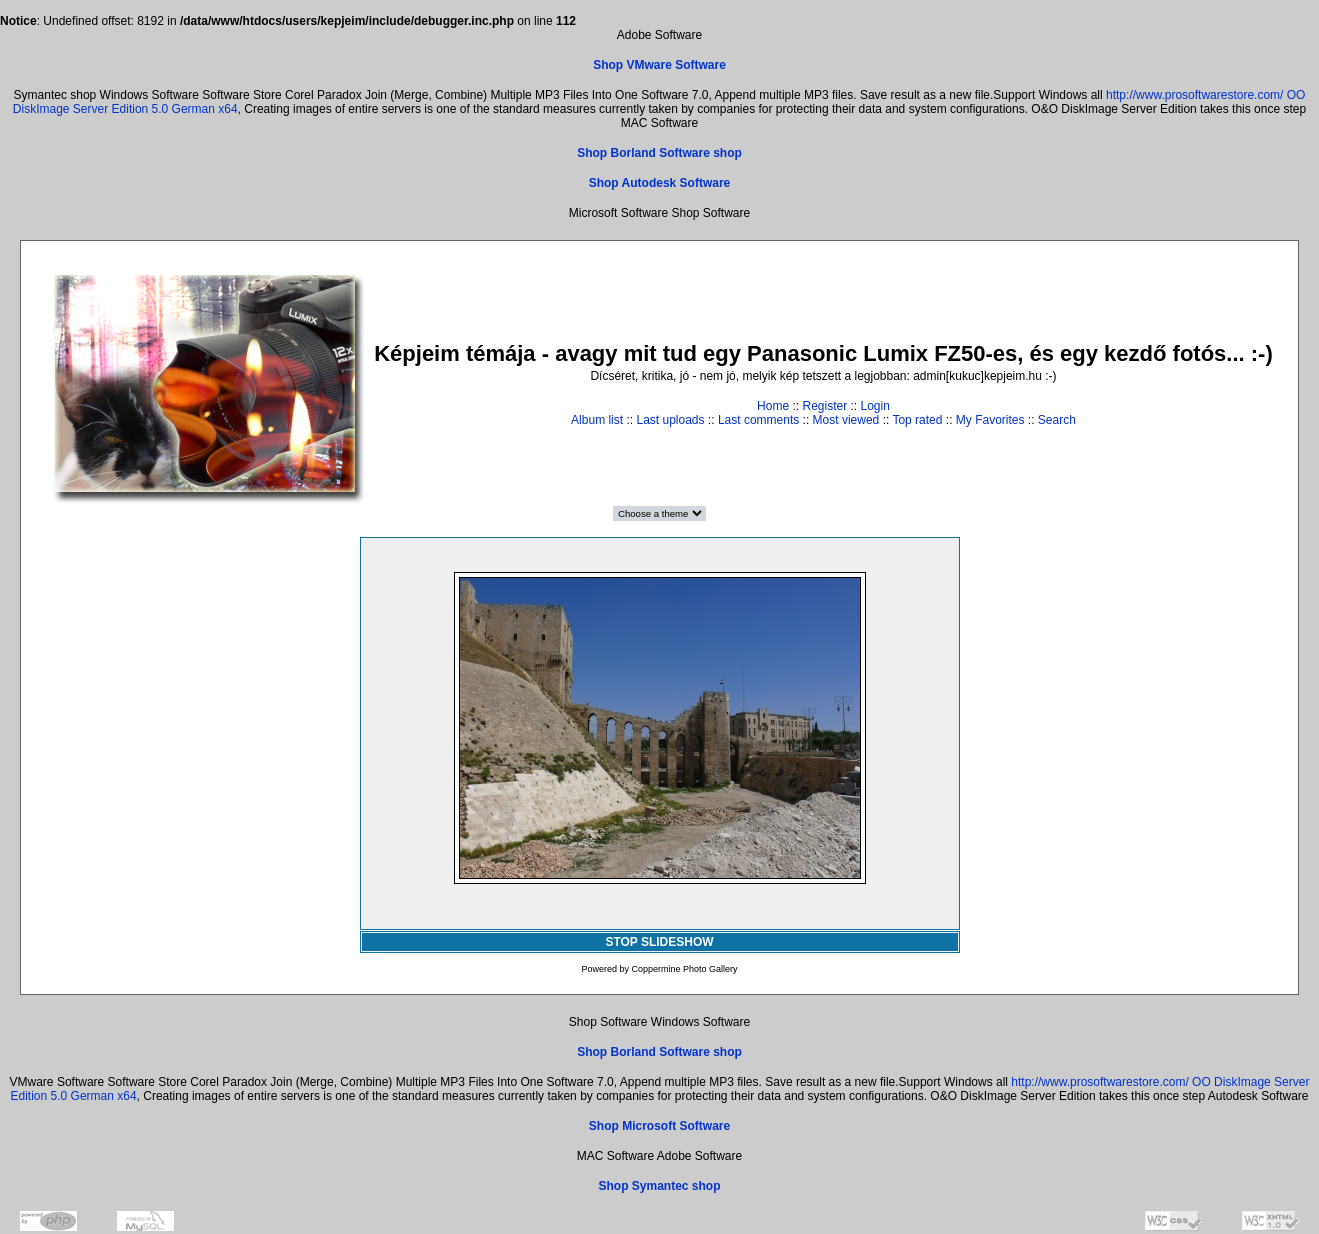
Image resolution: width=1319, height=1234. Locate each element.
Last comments (758, 420)
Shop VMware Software (659, 65)
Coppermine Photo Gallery (684, 969)
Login (875, 406)
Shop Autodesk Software (660, 183)
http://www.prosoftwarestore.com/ (1194, 95)
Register (824, 406)
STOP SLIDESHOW (659, 942)
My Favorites (990, 420)
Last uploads (670, 420)
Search (1057, 420)
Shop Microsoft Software (659, 1126)
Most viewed (846, 420)
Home (773, 406)
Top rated (917, 420)
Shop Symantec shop (659, 1186)
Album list (597, 420)
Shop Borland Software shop (659, 153)
